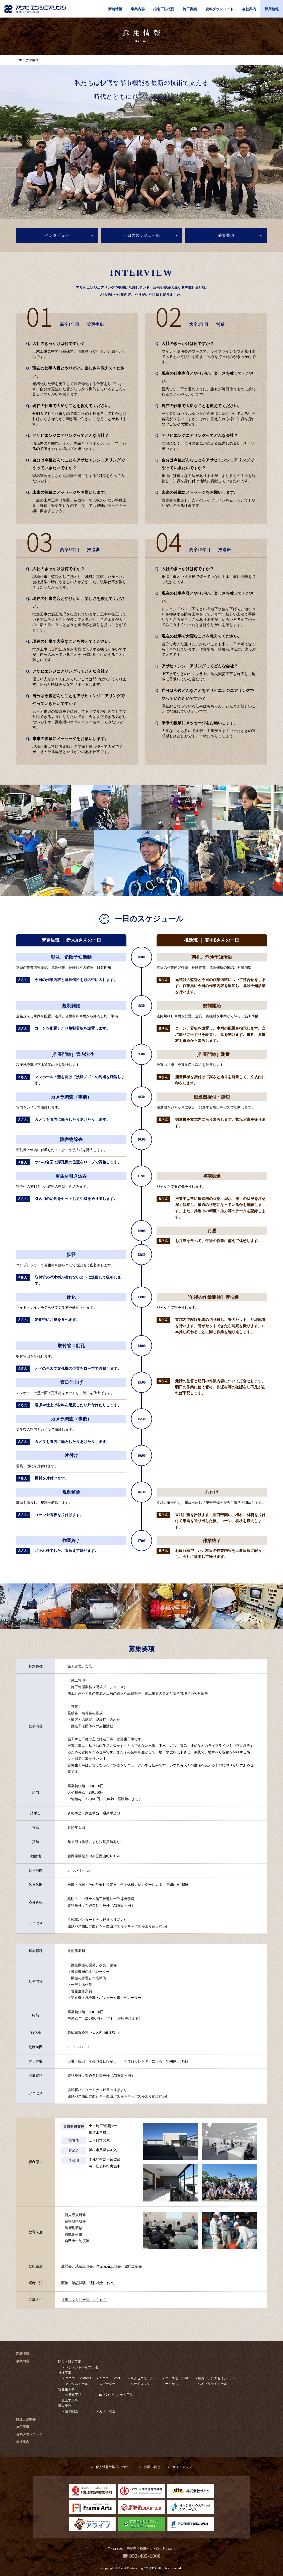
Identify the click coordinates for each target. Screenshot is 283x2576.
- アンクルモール (75, 2384)
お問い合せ (149, 2467)
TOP (19, 60)
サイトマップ (180, 2467)
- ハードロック (139, 2384)
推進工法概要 (163, 9)
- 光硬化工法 (72, 2395)
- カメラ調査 (106, 2411)
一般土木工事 (68, 2400)
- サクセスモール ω (142, 2378)
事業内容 (138, 9)
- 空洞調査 (70, 2411)
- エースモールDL (176, 2378)
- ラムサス (170, 2384)
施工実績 (190, 9)
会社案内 (249, 9)
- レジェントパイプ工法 (80, 2367)
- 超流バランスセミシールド (216, 2378)
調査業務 (64, 2406)
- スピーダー (106, 2384)
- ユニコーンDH (108, 2378)
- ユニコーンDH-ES (77, 2378)
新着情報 (115, 9)
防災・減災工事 (69, 2362)
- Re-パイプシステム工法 (115, 2395)
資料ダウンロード (219, 9)
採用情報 (272, 9)
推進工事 (64, 2373)
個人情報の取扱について (111, 2467)
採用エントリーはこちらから (84, 2300)
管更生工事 (66, 2389)
